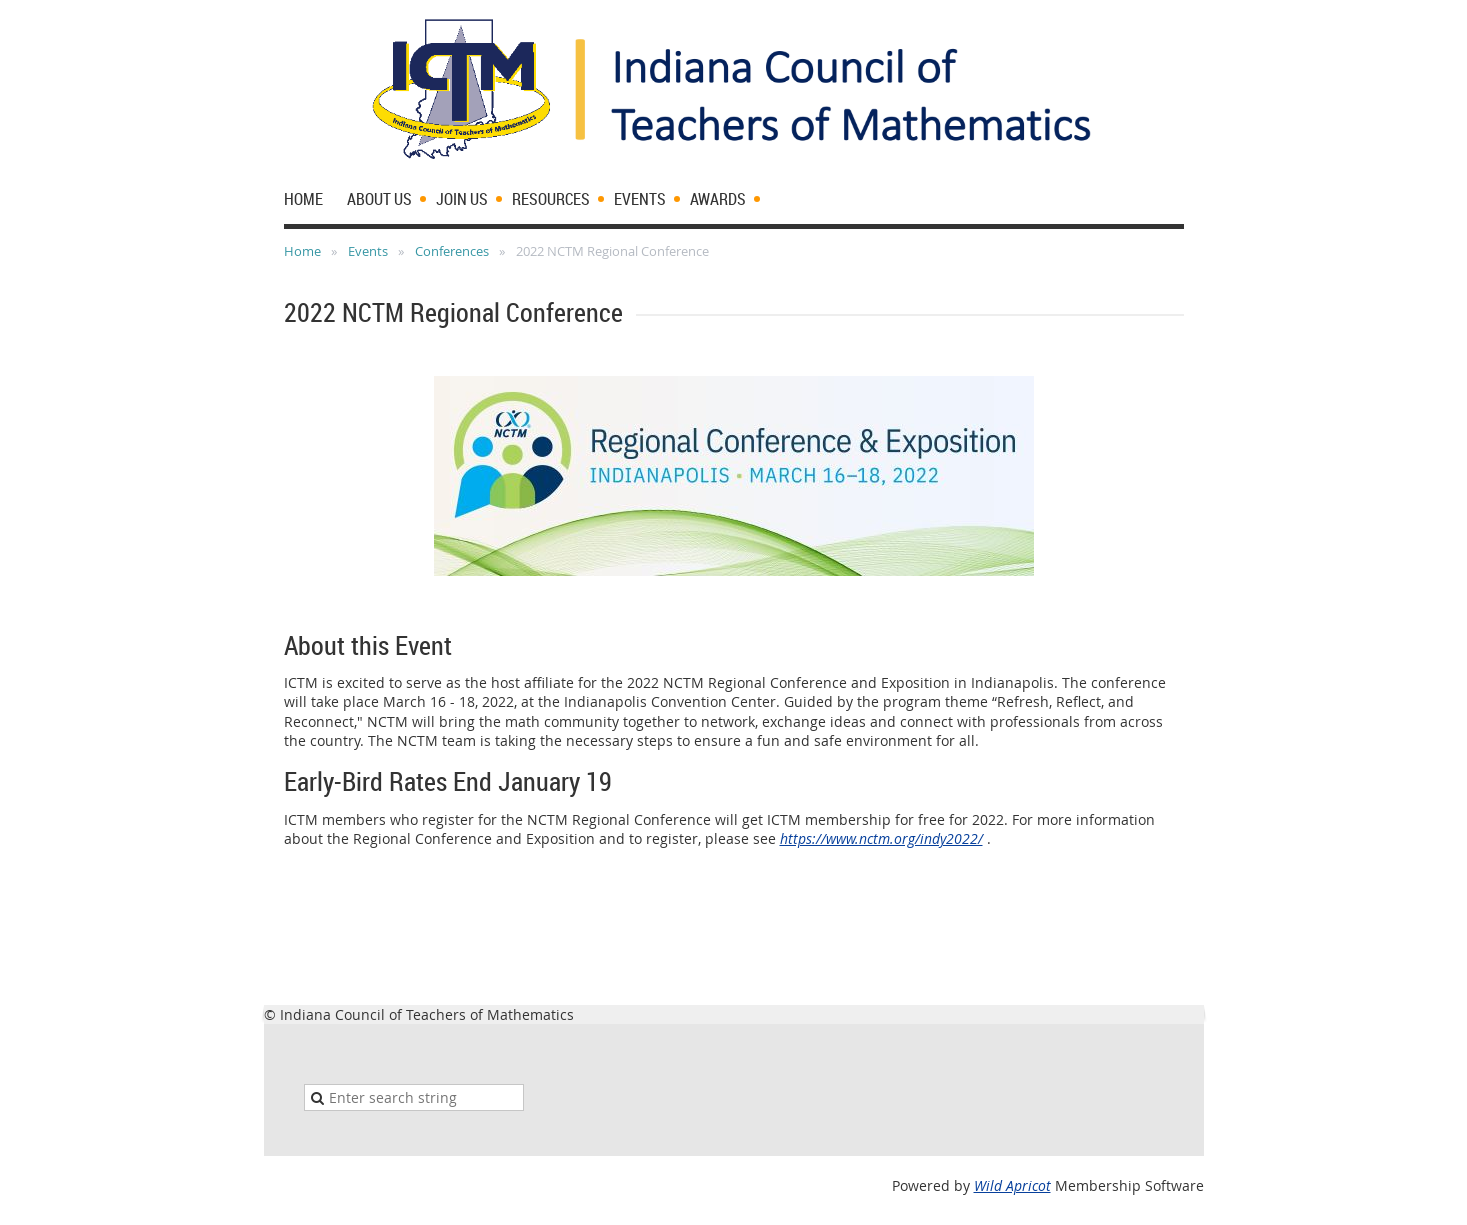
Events (368, 251)
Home (302, 251)
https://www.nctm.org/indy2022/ (881, 838)
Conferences (452, 251)
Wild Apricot (1012, 1185)
